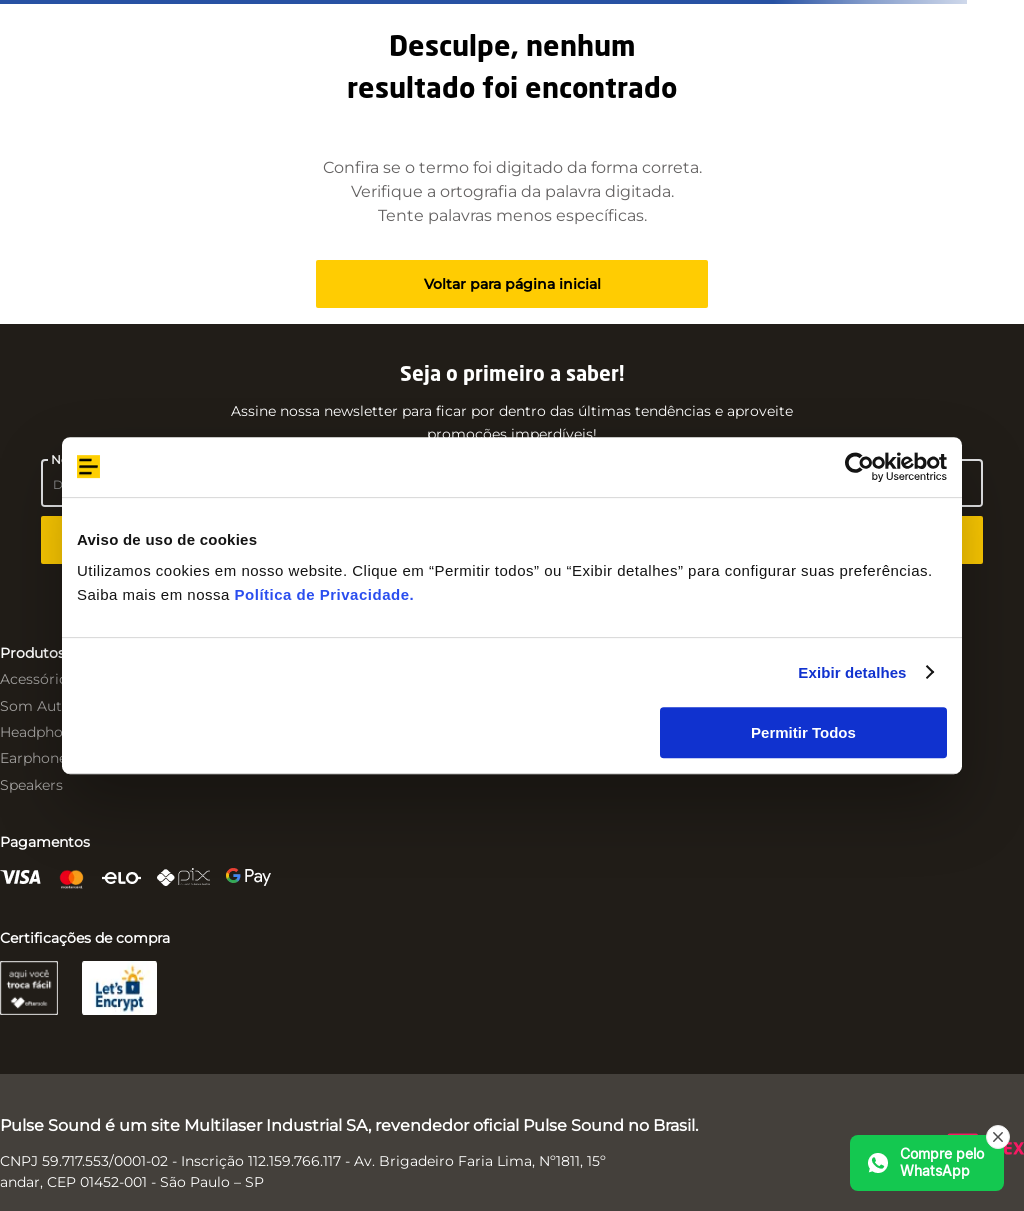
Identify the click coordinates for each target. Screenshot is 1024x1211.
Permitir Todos (803, 732)
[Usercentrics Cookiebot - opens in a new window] (859, 467)
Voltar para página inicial (512, 284)
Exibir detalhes (852, 672)
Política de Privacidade (322, 594)
